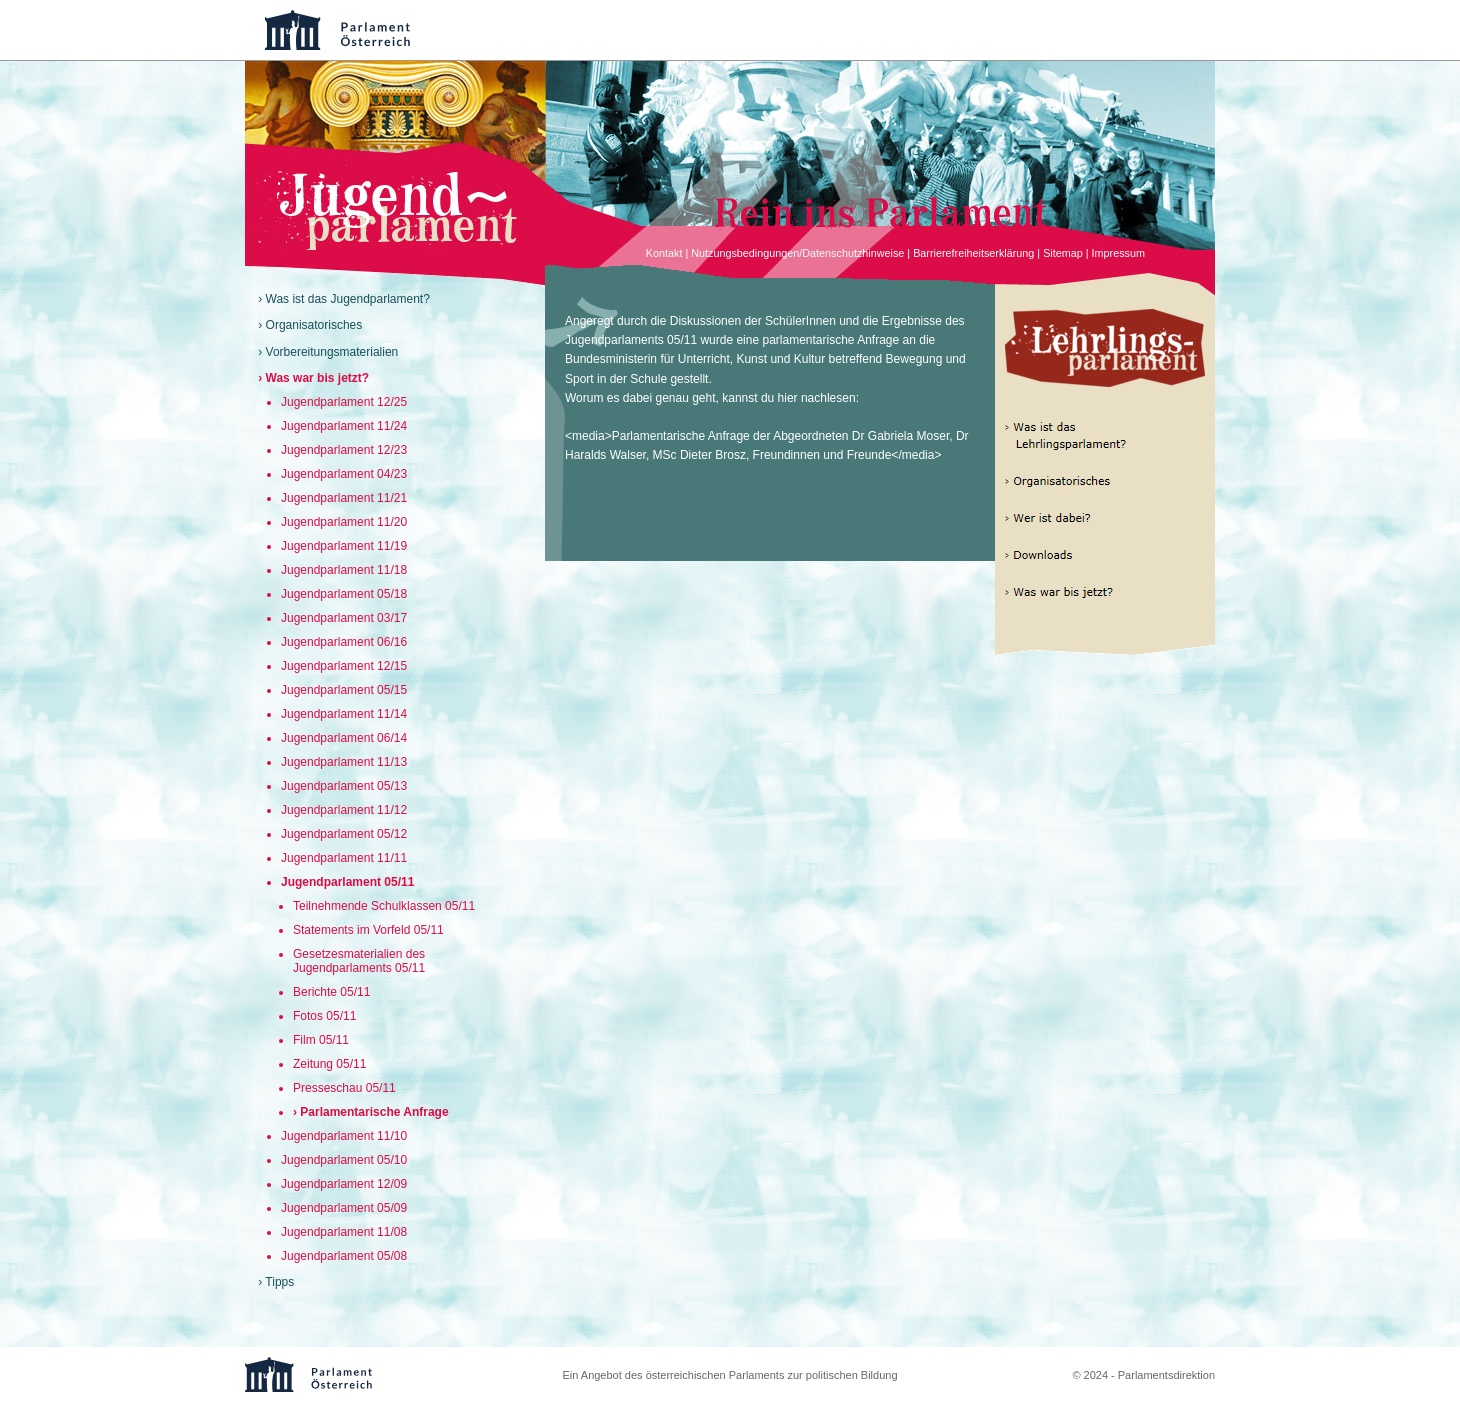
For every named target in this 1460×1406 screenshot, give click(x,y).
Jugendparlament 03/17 (344, 618)
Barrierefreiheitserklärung (973, 253)
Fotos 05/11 (324, 1016)
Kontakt (664, 253)
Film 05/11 (321, 1040)
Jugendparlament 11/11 (344, 858)
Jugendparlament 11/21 (344, 498)
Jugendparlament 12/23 (344, 450)
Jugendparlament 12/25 (344, 402)
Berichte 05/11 (331, 992)
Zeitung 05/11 (329, 1064)
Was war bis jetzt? (318, 378)
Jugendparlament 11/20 (344, 522)
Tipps (279, 1282)
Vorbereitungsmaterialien (332, 352)
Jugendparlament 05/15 (344, 690)
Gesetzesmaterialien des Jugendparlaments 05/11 (359, 961)
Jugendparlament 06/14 (344, 738)
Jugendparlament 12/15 (344, 666)
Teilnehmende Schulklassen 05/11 (384, 906)
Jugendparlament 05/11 (347, 882)
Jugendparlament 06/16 (344, 642)
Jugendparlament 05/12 (344, 834)
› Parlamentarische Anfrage (371, 1112)
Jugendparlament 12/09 (344, 1184)
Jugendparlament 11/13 (344, 762)
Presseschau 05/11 (344, 1088)
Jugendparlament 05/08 (344, 1256)
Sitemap (1063, 253)
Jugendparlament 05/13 (344, 786)
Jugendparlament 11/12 (344, 810)
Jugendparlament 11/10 (344, 1136)
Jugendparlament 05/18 (344, 594)
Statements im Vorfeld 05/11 (368, 930)
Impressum (1118, 253)
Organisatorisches (314, 325)
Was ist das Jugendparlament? (348, 299)
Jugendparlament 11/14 (344, 714)
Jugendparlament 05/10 (344, 1160)
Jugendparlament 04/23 (344, 474)
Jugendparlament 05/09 (344, 1208)
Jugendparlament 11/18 (344, 570)
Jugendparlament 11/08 (344, 1232)
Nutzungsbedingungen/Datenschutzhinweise (797, 253)
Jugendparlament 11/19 (344, 546)
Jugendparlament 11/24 (344, 426)
